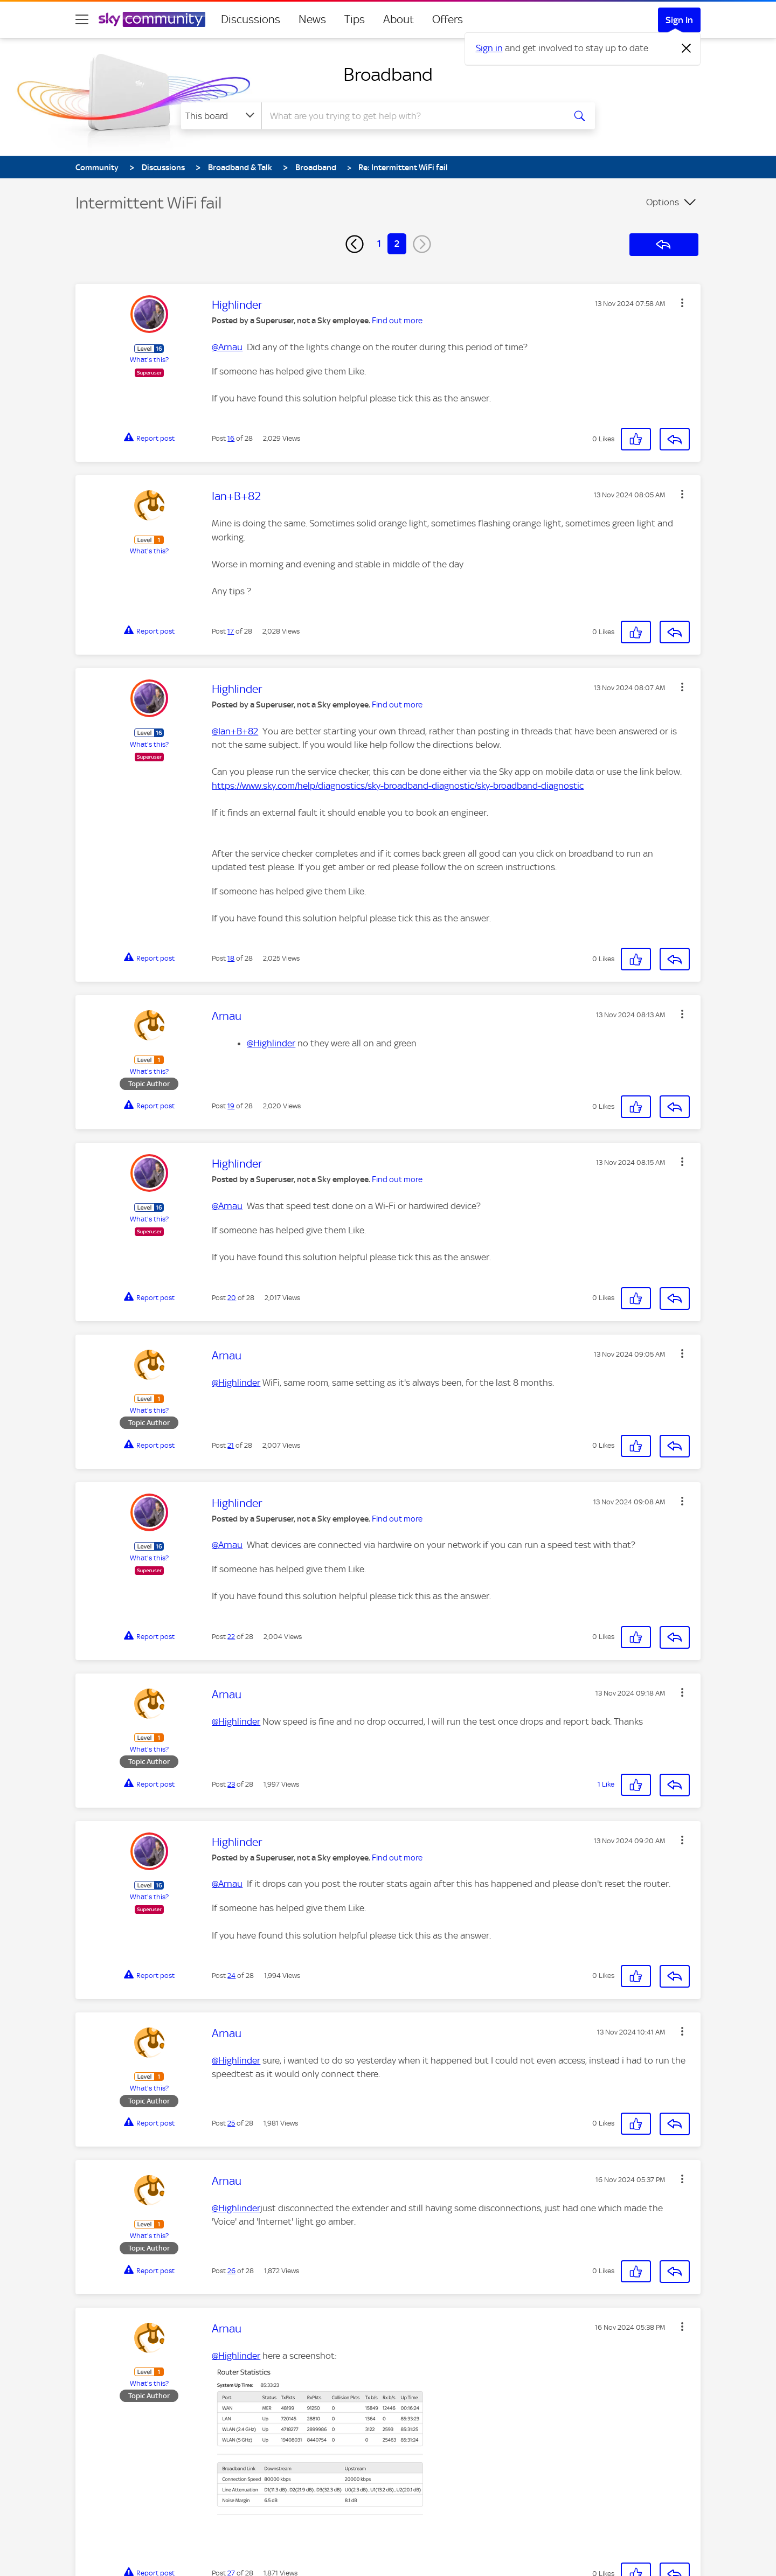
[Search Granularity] (221, 115)
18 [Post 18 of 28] (230, 958)
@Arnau (227, 347)
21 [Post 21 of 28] (230, 1445)
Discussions (250, 19)
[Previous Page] (354, 244)
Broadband (388, 74)
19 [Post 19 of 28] (230, 1106)
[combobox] (412, 115)
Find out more (397, 320)
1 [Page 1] (379, 243)
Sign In (679, 20)
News (312, 19)
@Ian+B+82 (235, 731)
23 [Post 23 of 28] (231, 1784)
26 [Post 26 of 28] (231, 2271)
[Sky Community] (152, 19)
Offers (447, 19)
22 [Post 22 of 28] (231, 1637)
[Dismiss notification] (686, 48)
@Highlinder (271, 1043)
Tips (354, 19)
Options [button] (662, 202)
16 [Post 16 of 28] (230, 438)
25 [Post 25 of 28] (231, 2123)
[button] (682, 302)
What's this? (149, 360)
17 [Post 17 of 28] (230, 631)
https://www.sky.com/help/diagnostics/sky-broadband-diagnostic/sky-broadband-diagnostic (398, 785)
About (398, 19)
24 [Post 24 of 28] (231, 1975)
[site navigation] (81, 19)
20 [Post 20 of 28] (231, 1298)
